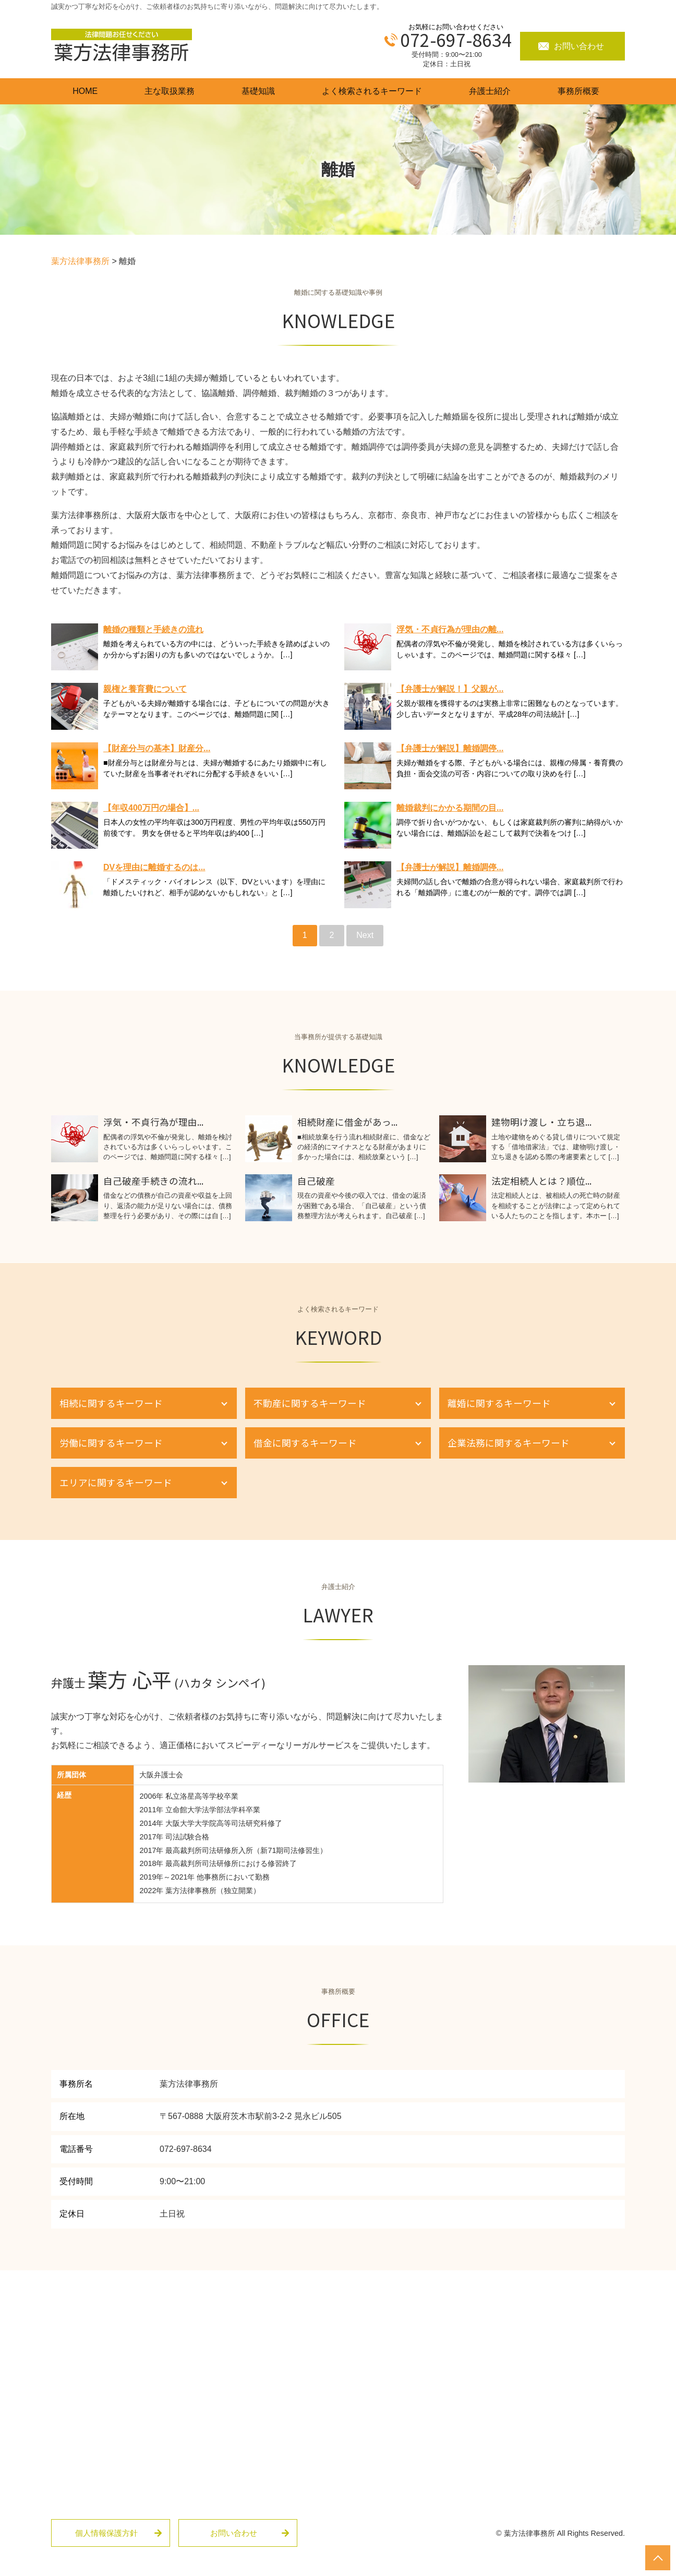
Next (364, 935)
